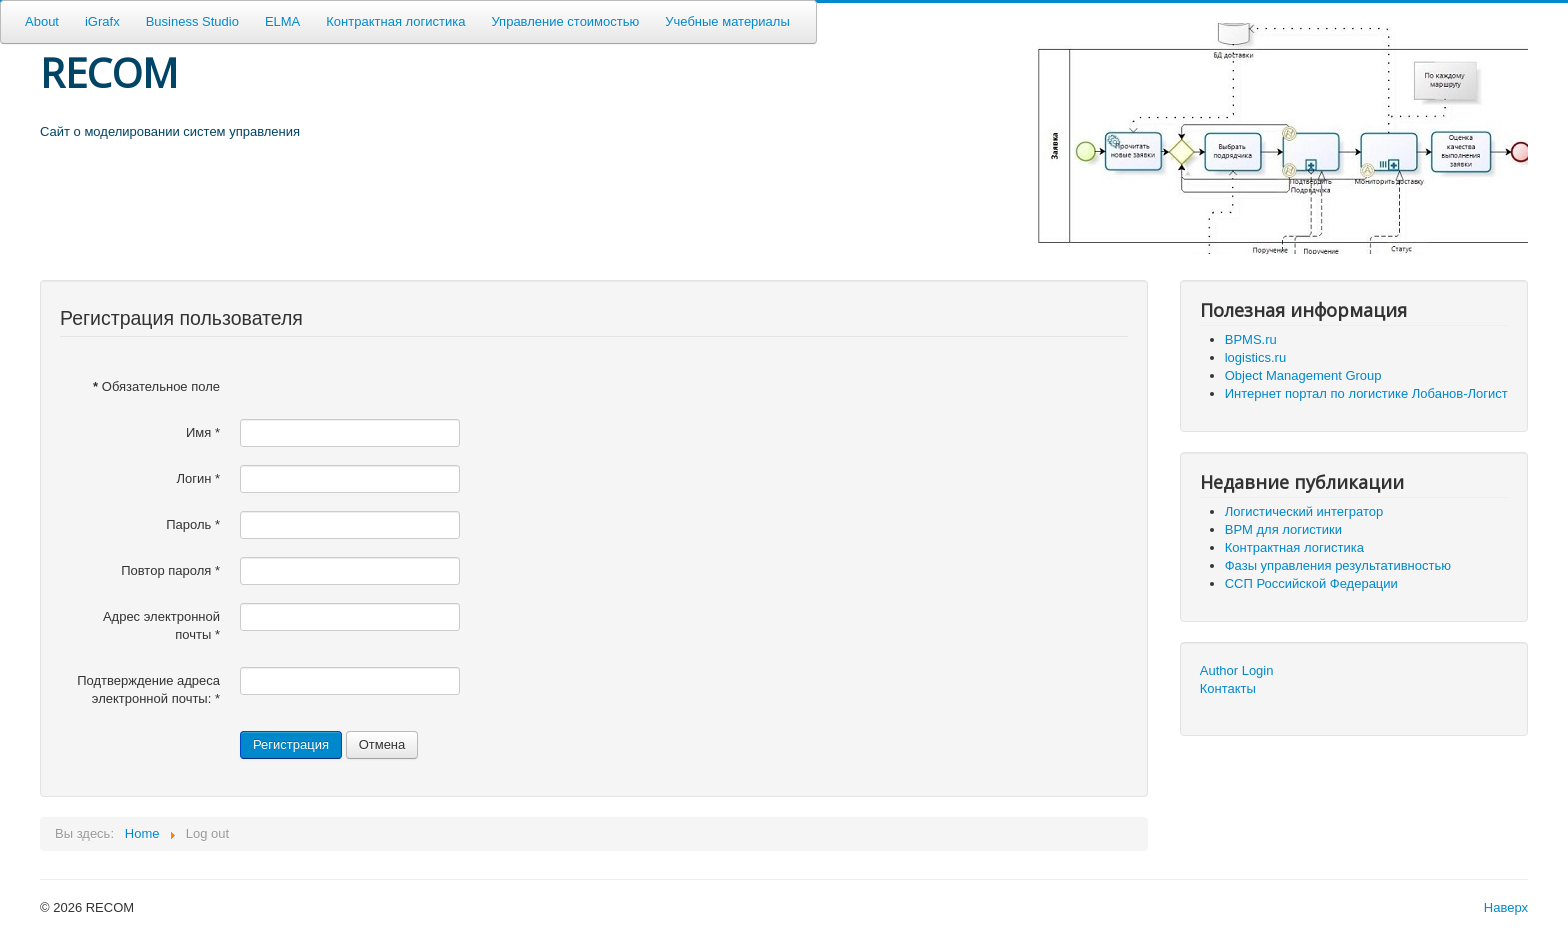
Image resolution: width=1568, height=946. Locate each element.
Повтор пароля (170, 570)
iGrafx (102, 21)
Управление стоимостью (565, 21)
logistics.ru (1255, 357)
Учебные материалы (727, 21)
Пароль (193, 524)
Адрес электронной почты (161, 625)
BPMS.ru (1251, 339)
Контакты (1228, 688)
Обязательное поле (156, 386)
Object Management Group (1303, 375)
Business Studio (192, 21)
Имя (203, 432)
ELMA (282, 21)
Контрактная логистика (395, 21)
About (42, 21)
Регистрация (291, 744)
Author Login (1237, 670)
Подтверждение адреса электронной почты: (148, 689)
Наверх (1506, 907)
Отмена (382, 744)
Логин (198, 478)
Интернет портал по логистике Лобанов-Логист (1366, 393)
